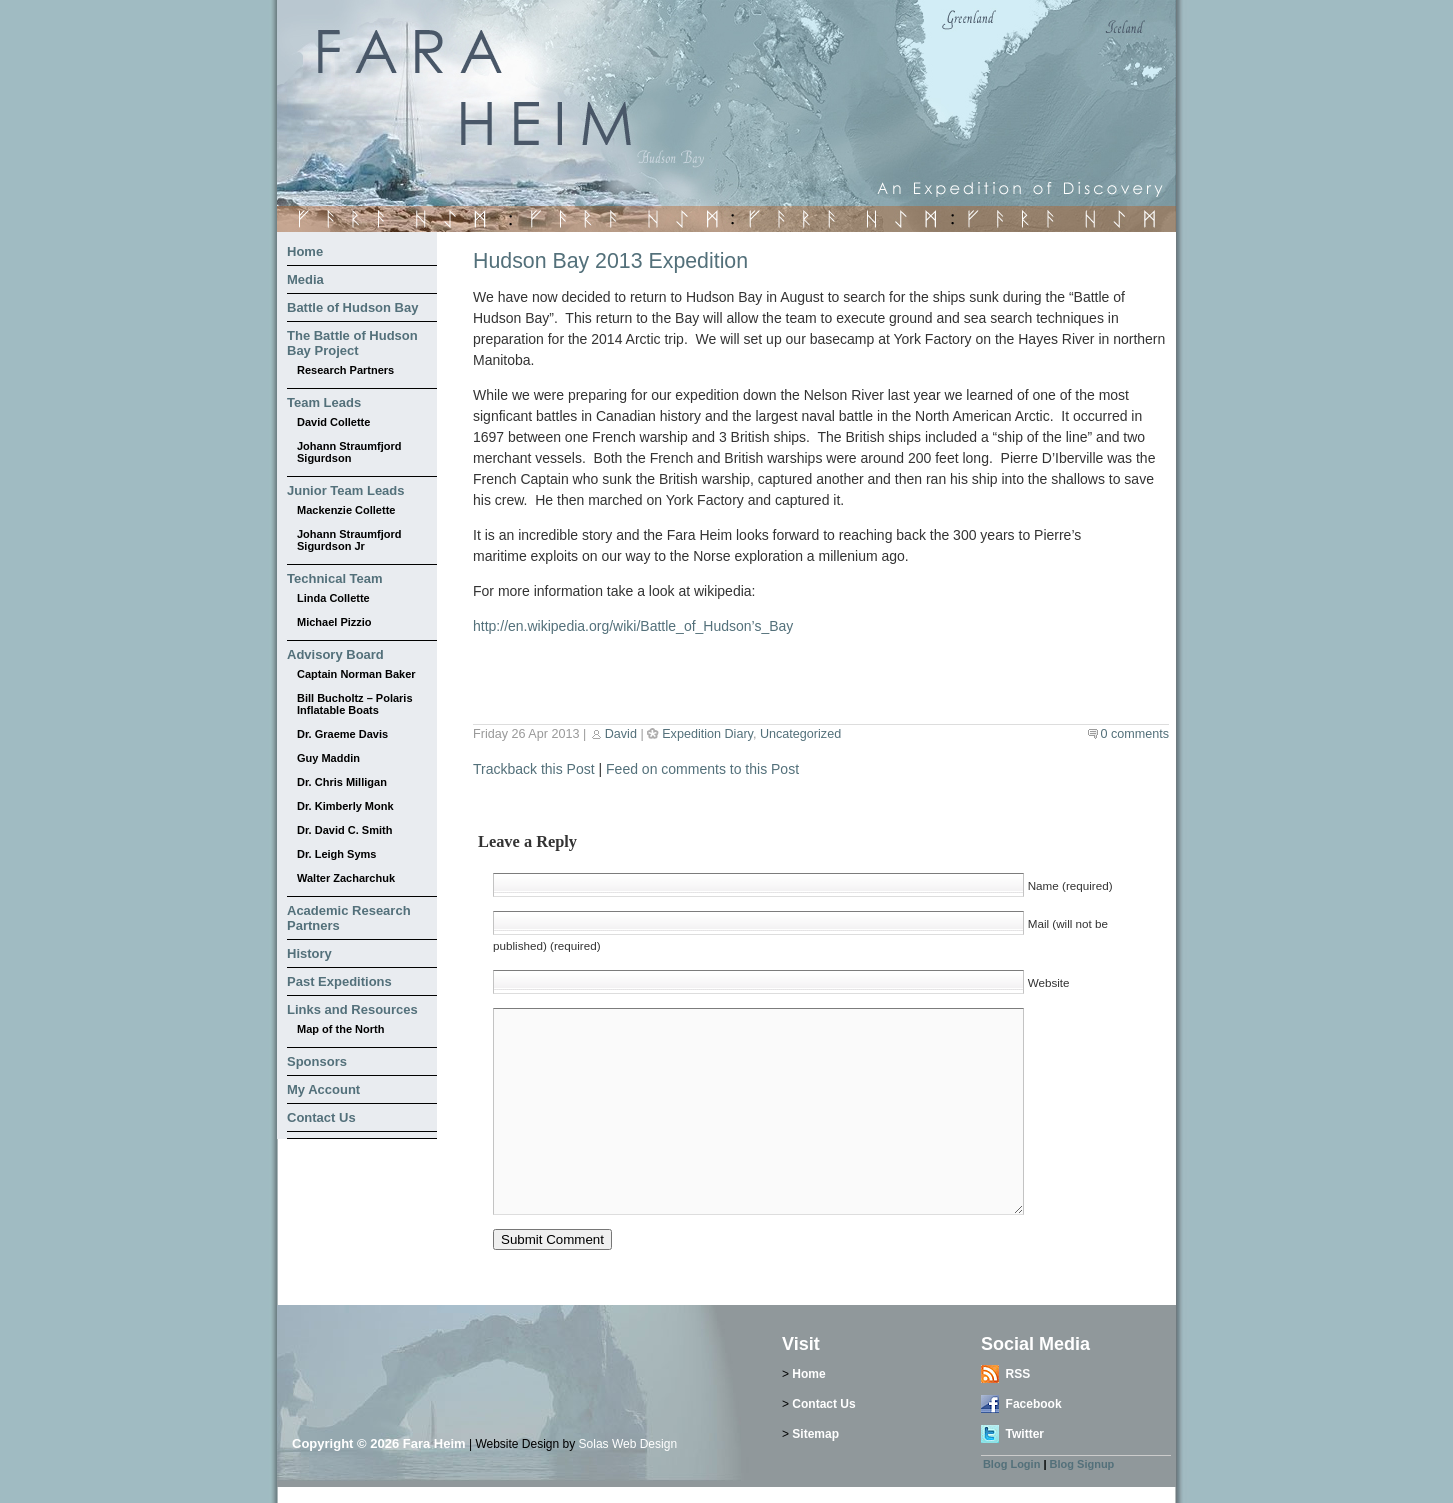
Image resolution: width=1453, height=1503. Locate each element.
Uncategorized (800, 734)
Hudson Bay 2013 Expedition (610, 261)
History (309, 953)
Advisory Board (335, 654)
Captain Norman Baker (356, 674)
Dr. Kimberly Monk (345, 806)
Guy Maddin (328, 758)
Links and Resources (352, 1009)
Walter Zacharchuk (346, 878)
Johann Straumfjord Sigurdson (349, 452)
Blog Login (1011, 1464)
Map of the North (340, 1029)
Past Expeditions (339, 981)
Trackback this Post (534, 769)
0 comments (1134, 734)
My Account (323, 1089)
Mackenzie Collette (346, 510)
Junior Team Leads (346, 490)
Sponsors (317, 1061)
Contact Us (321, 1117)
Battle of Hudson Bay (352, 307)
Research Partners (345, 370)
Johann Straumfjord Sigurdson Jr (349, 540)
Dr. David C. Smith (344, 830)
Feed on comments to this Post (702, 769)
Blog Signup (1082, 1464)
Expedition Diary (707, 734)
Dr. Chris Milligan (342, 782)
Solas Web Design (628, 1444)
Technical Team (335, 578)
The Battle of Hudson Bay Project (352, 343)
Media (305, 279)
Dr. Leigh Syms (336, 854)
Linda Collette (333, 598)
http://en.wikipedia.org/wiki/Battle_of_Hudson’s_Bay (633, 626)
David (621, 734)
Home (305, 251)
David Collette (333, 422)
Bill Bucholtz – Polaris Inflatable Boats (355, 704)
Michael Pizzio (334, 622)
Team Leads (324, 402)
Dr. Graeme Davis (342, 734)
